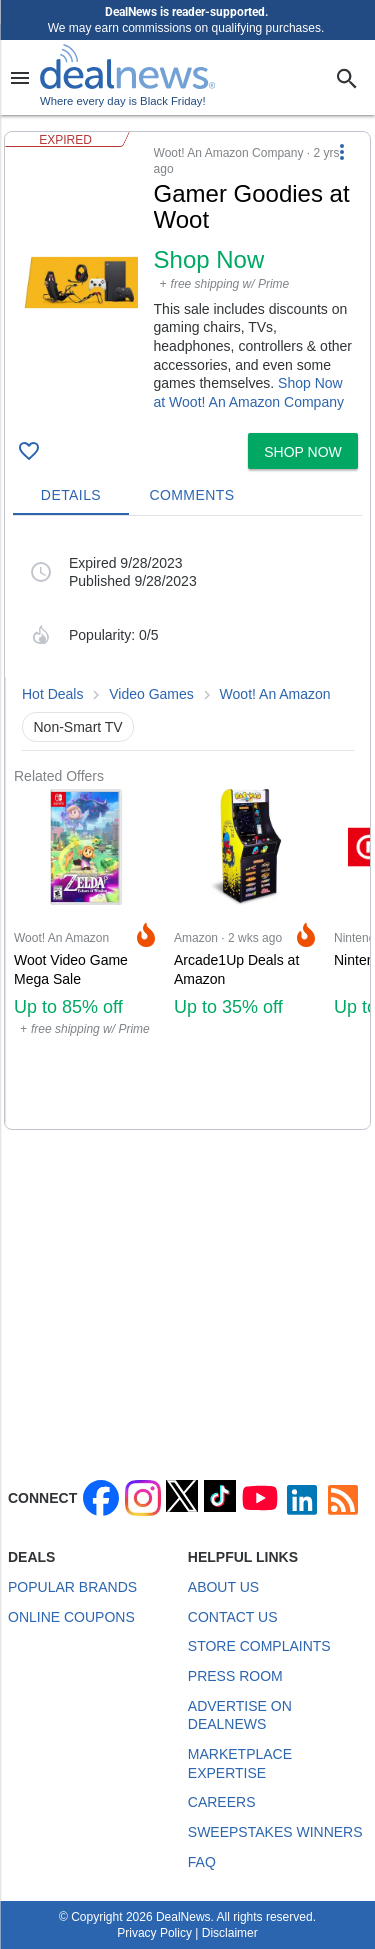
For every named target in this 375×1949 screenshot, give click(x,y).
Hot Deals (52, 694)
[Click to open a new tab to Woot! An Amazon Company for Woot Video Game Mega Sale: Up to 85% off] (86, 956)
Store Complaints (259, 1646)
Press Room (235, 1676)
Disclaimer (230, 1933)
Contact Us (233, 1617)
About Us (223, 1587)
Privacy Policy (154, 1933)
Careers (222, 1802)
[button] (187, 278)
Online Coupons (71, 1617)
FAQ (202, 1862)
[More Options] (342, 152)
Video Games (151, 694)
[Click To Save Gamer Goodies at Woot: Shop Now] (29, 451)
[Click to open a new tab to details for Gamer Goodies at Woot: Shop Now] (79, 282)
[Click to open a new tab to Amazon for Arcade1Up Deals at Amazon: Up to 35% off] (246, 956)
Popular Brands (72, 1587)
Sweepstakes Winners (275, 1832)
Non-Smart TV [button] (78, 727)
